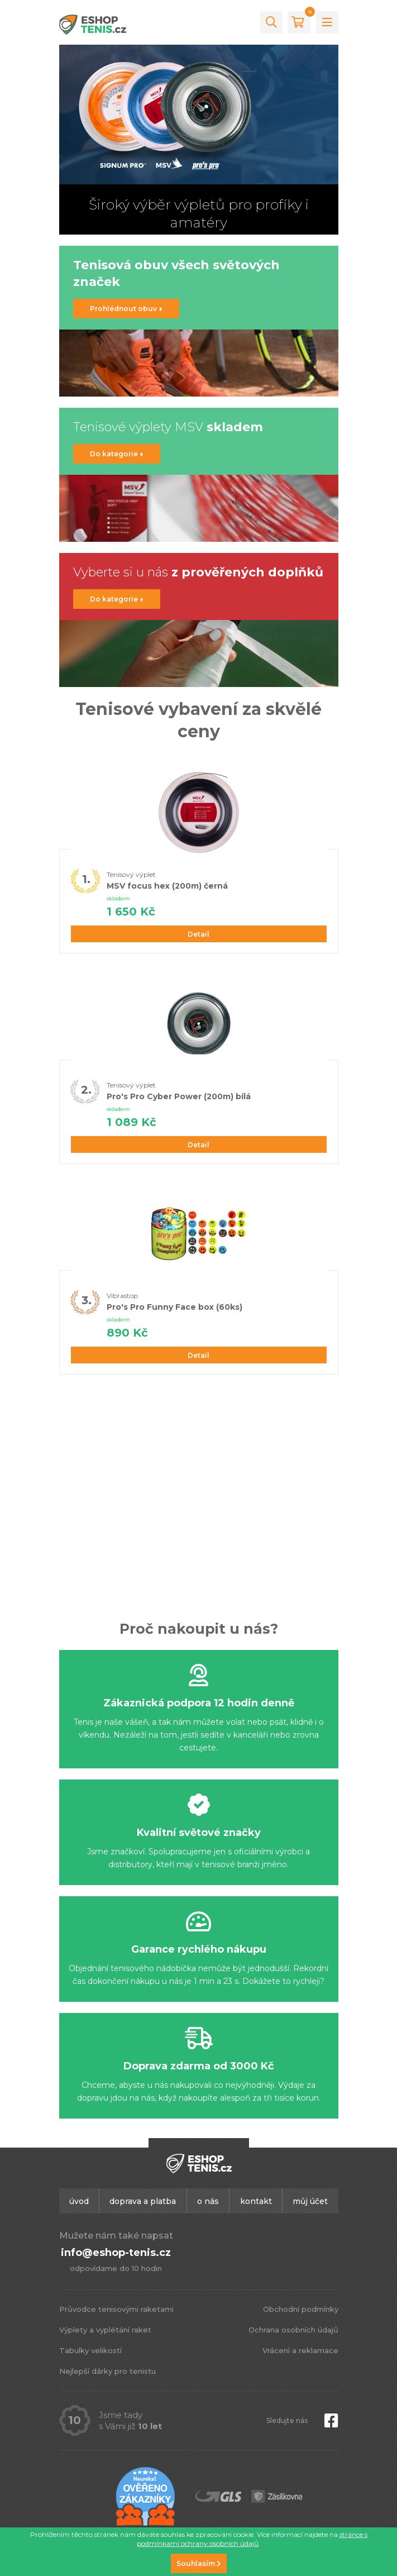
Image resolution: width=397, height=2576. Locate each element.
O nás (208, 2201)
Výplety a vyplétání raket (105, 2329)
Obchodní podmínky (300, 2309)
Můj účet (310, 2201)
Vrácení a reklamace (300, 2350)
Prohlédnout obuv (126, 308)
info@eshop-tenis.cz (116, 2252)
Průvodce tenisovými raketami (116, 2309)
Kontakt (256, 2201)
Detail (198, 934)
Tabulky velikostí (90, 2350)
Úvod (79, 2201)
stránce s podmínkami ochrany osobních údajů (252, 2539)
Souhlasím (198, 2563)
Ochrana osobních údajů (293, 2329)
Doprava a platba (142, 2201)
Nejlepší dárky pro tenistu (107, 2371)
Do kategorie (117, 454)
